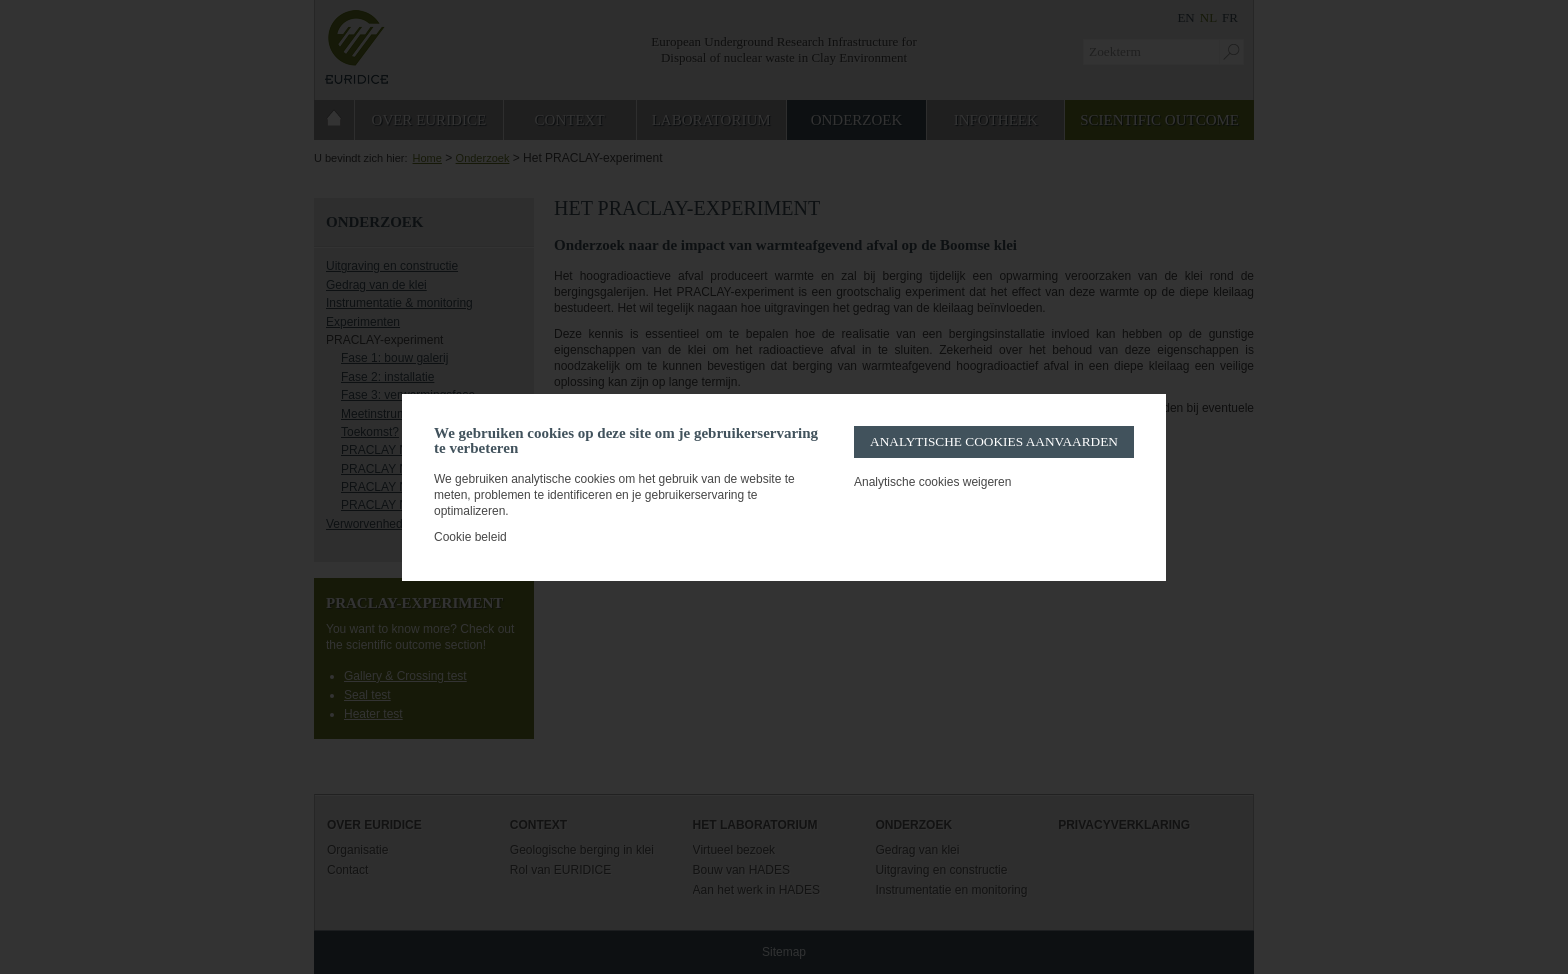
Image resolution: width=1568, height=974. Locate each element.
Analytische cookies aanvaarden (994, 441)
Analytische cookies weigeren (932, 482)
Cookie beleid (470, 537)
